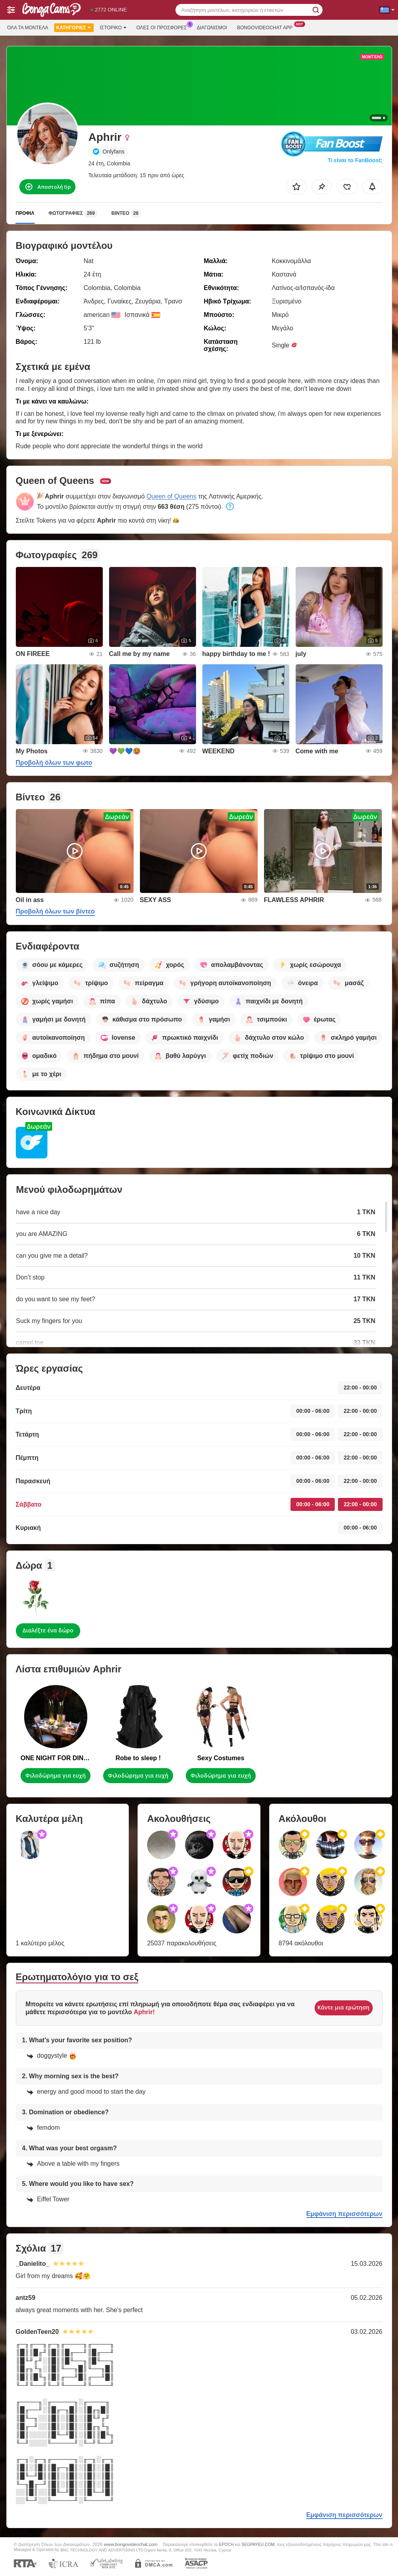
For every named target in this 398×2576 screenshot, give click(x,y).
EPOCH (226, 2544)
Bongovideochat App (266, 26)
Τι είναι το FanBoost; (355, 160)
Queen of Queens (171, 496)
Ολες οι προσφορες (163, 26)
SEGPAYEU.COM (258, 2544)
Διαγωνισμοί (212, 27)
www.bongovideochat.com (131, 2544)
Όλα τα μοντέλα (27, 27)
